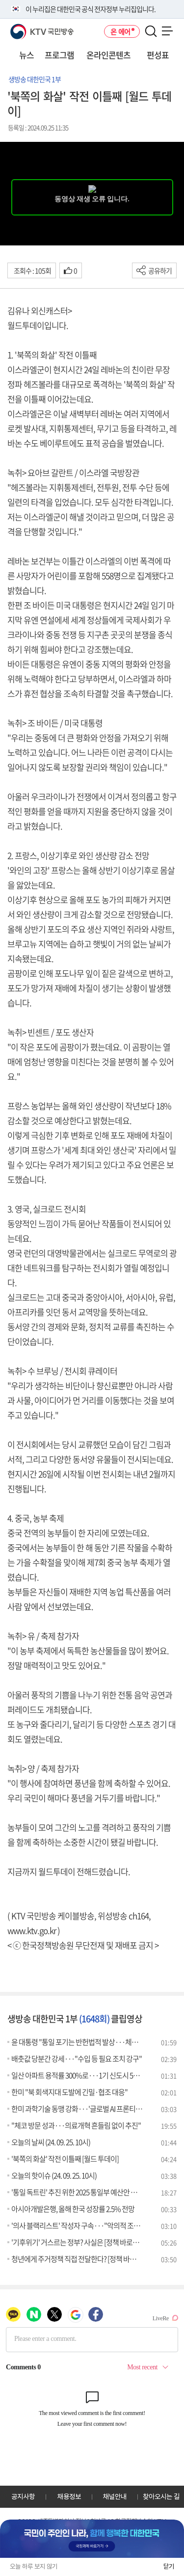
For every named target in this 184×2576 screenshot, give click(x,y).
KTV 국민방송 (28, 27)
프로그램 (59, 55)
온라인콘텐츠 (108, 55)
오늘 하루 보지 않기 (33, 2566)
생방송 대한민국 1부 (34, 79)
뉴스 (26, 55)
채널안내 (115, 2496)
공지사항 (23, 2496)
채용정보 (69, 2496)
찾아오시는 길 (161, 2496)
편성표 (158, 55)
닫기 (168, 2566)
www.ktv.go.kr (31, 1930)
